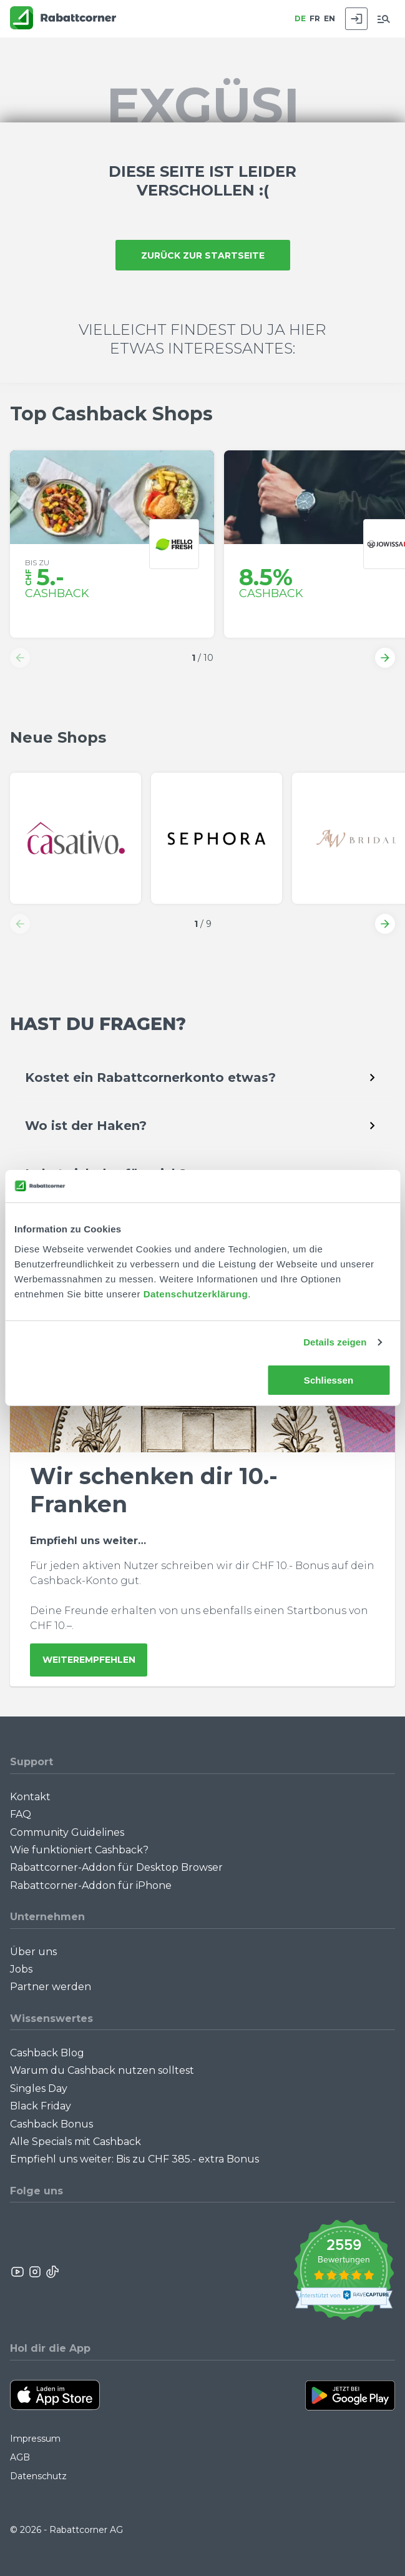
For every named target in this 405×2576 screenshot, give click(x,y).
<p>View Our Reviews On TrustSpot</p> (343, 2271)
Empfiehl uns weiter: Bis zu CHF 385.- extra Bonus (134, 2159)
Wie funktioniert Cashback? (79, 1850)
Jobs (21, 1969)
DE (300, 18)
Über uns (33, 1952)
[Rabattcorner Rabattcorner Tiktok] (52, 2271)
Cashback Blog (47, 2053)
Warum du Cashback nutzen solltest (102, 2070)
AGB (20, 2457)
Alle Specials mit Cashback (75, 2141)
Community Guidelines (67, 1832)
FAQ (20, 1814)
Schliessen (328, 1380)
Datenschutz (38, 2476)
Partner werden (50, 1987)
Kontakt (30, 1797)
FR (315, 18)
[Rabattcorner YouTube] (18, 2271)
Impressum (35, 2438)
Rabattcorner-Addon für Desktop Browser (116, 1867)
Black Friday (40, 2106)
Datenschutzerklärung (196, 1294)
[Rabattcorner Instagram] (35, 2271)
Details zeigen (334, 1342)
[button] (20, 658)
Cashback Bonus (51, 2124)
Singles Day (38, 2088)
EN (329, 18)
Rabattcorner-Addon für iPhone (91, 1885)
